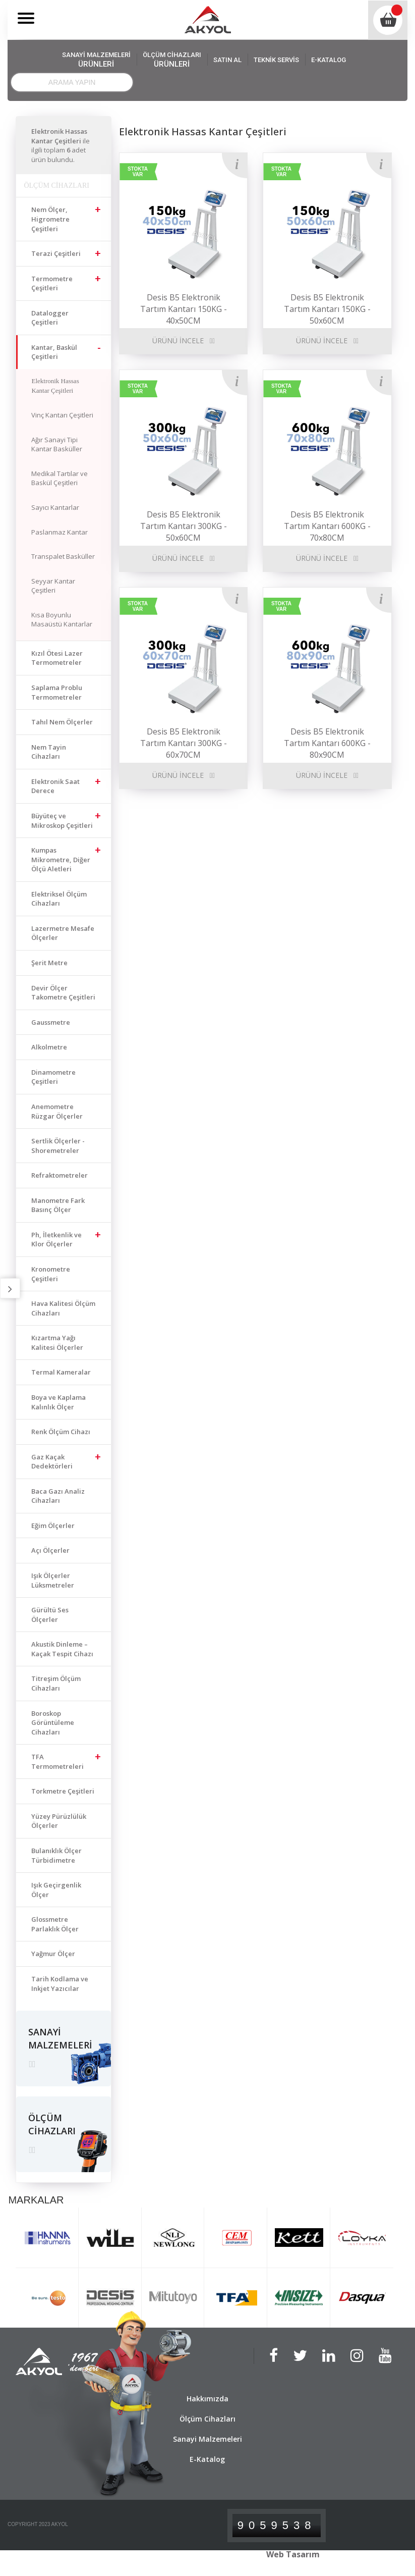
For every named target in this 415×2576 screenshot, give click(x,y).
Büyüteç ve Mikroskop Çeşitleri (62, 820)
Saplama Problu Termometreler (56, 692)
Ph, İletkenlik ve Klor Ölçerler (56, 1239)
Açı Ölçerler (50, 1550)
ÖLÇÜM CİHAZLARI (172, 60)
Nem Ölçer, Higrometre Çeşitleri (50, 219)
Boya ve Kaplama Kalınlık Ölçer (58, 1402)
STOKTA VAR (138, 171)
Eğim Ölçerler (53, 1525)
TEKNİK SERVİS (276, 60)
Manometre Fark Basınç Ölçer (58, 1205)
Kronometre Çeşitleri (50, 1274)
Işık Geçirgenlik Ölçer (56, 1889)
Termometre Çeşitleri (52, 283)
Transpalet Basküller (63, 556)
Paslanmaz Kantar (59, 532)
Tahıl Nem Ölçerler (62, 721)
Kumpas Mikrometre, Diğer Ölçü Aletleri (60, 859)
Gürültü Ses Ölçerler (50, 1614)
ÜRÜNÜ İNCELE (178, 340)
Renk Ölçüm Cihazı (60, 1431)
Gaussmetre (50, 1022)
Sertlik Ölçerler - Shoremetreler (58, 1145)
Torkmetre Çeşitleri (62, 1791)
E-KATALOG (328, 60)
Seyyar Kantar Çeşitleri (53, 585)
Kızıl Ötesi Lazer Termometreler (57, 658)
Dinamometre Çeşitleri (53, 1077)
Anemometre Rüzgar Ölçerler (57, 1111)
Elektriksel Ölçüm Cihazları (59, 898)
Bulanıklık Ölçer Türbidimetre (56, 1855)
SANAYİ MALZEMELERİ (96, 60)
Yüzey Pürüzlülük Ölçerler (58, 1821)
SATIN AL (227, 60)
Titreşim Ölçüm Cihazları (56, 1683)
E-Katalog (207, 2459)
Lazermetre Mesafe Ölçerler (62, 933)
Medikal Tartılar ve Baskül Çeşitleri (59, 478)
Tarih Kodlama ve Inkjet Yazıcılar (59, 1983)
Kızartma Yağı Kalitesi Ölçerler (57, 1342)
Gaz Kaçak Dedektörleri (52, 1461)
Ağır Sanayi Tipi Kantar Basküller (56, 444)
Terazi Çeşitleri (56, 253)
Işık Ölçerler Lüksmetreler (52, 1580)
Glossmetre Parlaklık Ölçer (55, 1924)
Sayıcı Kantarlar (55, 507)
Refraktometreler (59, 1175)
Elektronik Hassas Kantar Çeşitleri (55, 385)
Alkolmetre (49, 1047)
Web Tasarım (293, 2554)
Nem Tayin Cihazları (48, 752)
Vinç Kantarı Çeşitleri (62, 414)
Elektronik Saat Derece (55, 786)
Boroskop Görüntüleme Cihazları (52, 1723)
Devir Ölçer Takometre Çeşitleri (63, 992)
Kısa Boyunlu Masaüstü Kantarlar (61, 619)
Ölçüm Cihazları (207, 2419)
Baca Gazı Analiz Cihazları (58, 1496)
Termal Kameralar (61, 1372)
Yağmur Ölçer (53, 1953)
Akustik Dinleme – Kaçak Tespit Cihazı (62, 1649)
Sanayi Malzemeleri (207, 2439)
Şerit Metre (49, 962)
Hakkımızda (207, 2398)
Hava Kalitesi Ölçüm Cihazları (63, 1308)
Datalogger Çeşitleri (50, 317)
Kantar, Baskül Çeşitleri (54, 352)
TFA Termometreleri (57, 1761)
